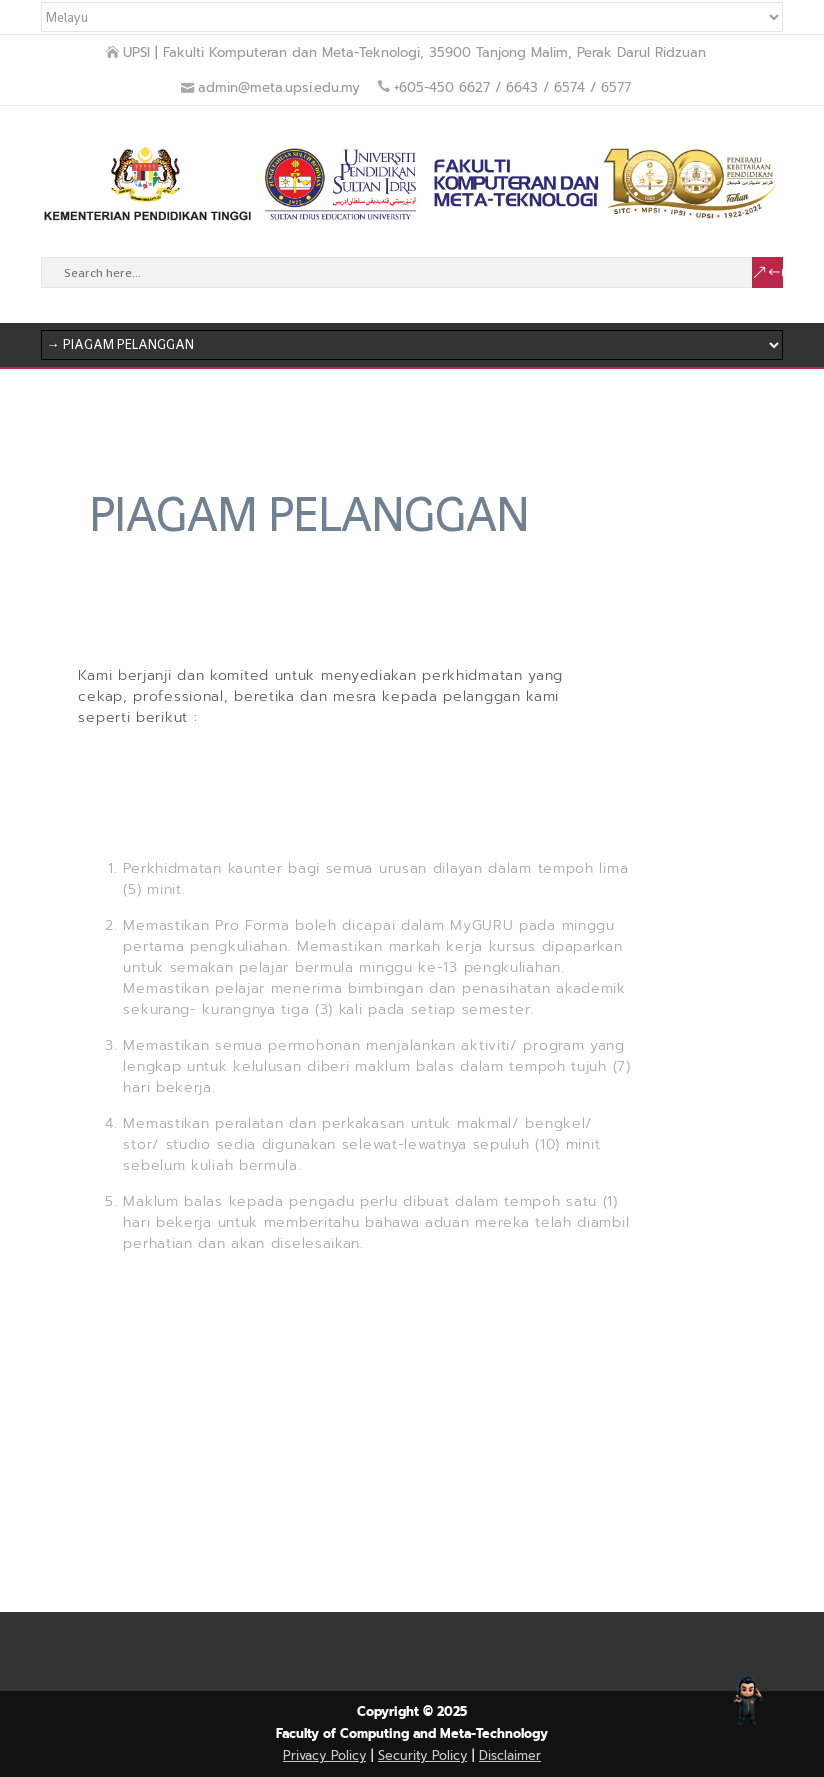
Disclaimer (510, 1755)
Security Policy (422, 1755)
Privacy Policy (324, 1755)
